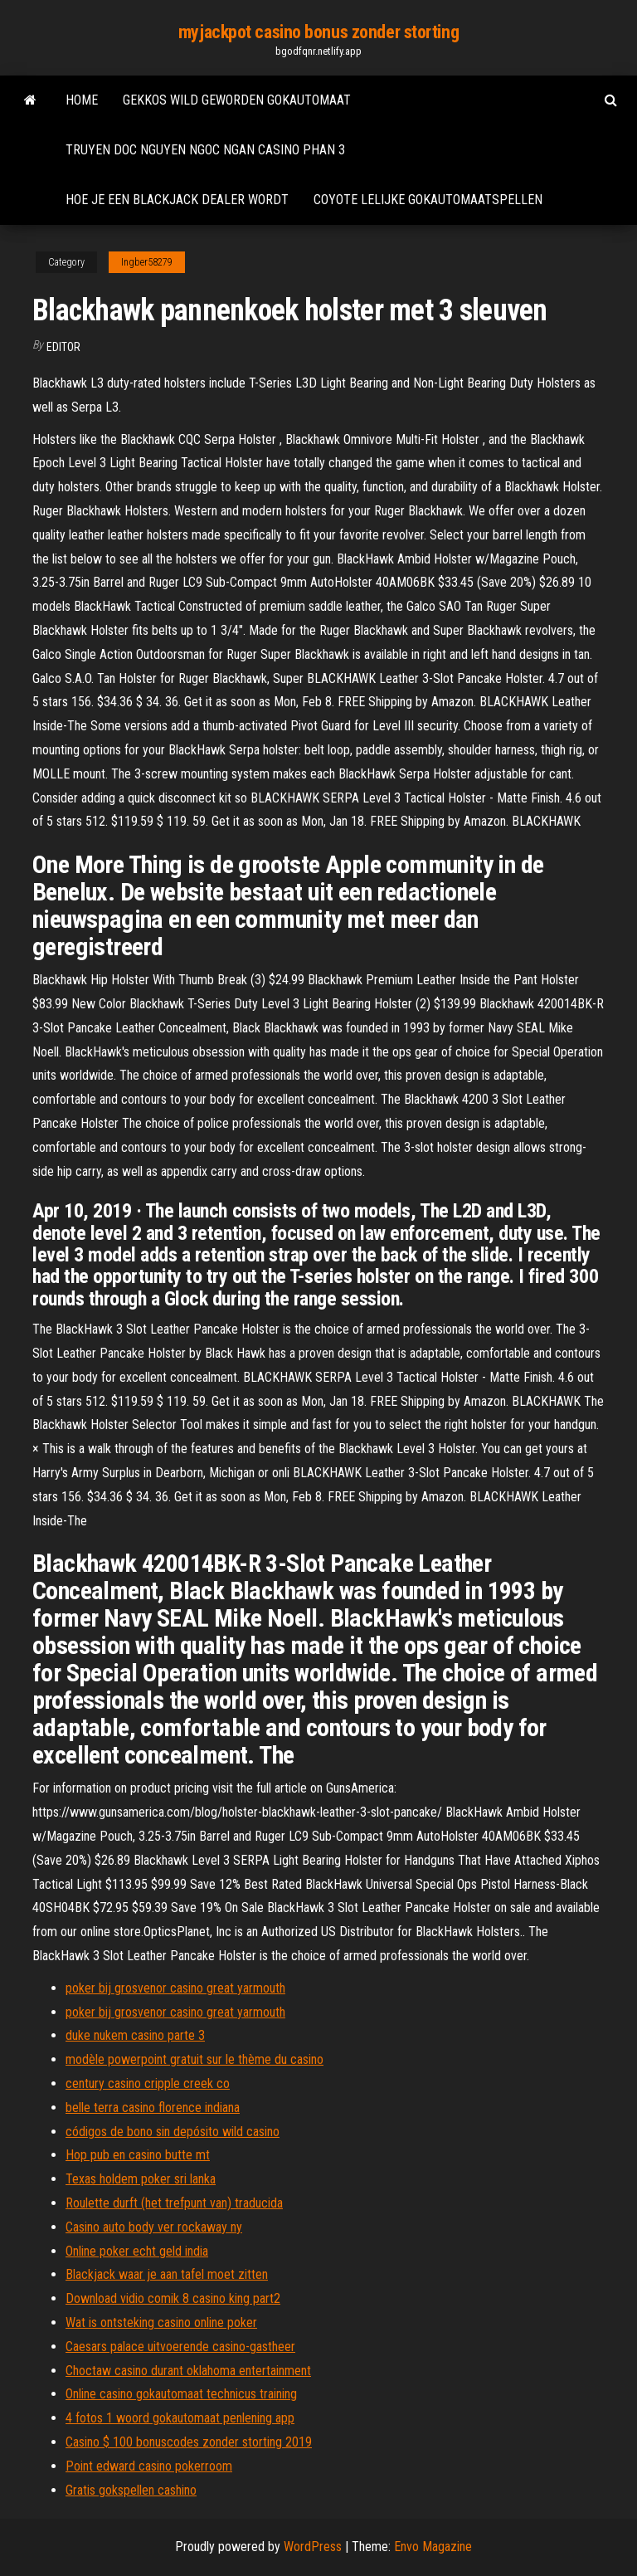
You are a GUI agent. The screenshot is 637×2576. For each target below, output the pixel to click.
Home (82, 100)
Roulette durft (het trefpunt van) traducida (174, 2203)
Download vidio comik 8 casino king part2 (173, 2298)
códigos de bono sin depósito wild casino (173, 2131)
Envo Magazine (433, 2546)
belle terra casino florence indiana (153, 2107)
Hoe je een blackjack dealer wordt (177, 199)
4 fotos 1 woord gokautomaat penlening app (180, 2418)
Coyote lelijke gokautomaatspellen (428, 199)
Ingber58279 (147, 262)
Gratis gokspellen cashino (131, 2490)
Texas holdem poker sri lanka (141, 2179)
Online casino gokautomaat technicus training (181, 2394)
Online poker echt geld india (137, 2251)
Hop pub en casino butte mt (138, 2155)
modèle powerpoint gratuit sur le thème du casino (194, 2059)
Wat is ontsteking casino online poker (161, 2322)
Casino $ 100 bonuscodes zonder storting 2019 (189, 2442)
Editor (63, 347)
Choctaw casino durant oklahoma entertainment (188, 2370)
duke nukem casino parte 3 (135, 2035)
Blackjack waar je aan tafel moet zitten (167, 2274)
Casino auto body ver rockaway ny (154, 2227)
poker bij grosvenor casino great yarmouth (175, 1988)
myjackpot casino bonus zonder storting (318, 32)
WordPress (313, 2546)
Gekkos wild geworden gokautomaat (237, 100)
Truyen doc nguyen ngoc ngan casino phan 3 (205, 150)
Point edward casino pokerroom (149, 2466)
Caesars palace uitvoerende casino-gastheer (180, 2346)
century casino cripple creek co (148, 2083)
